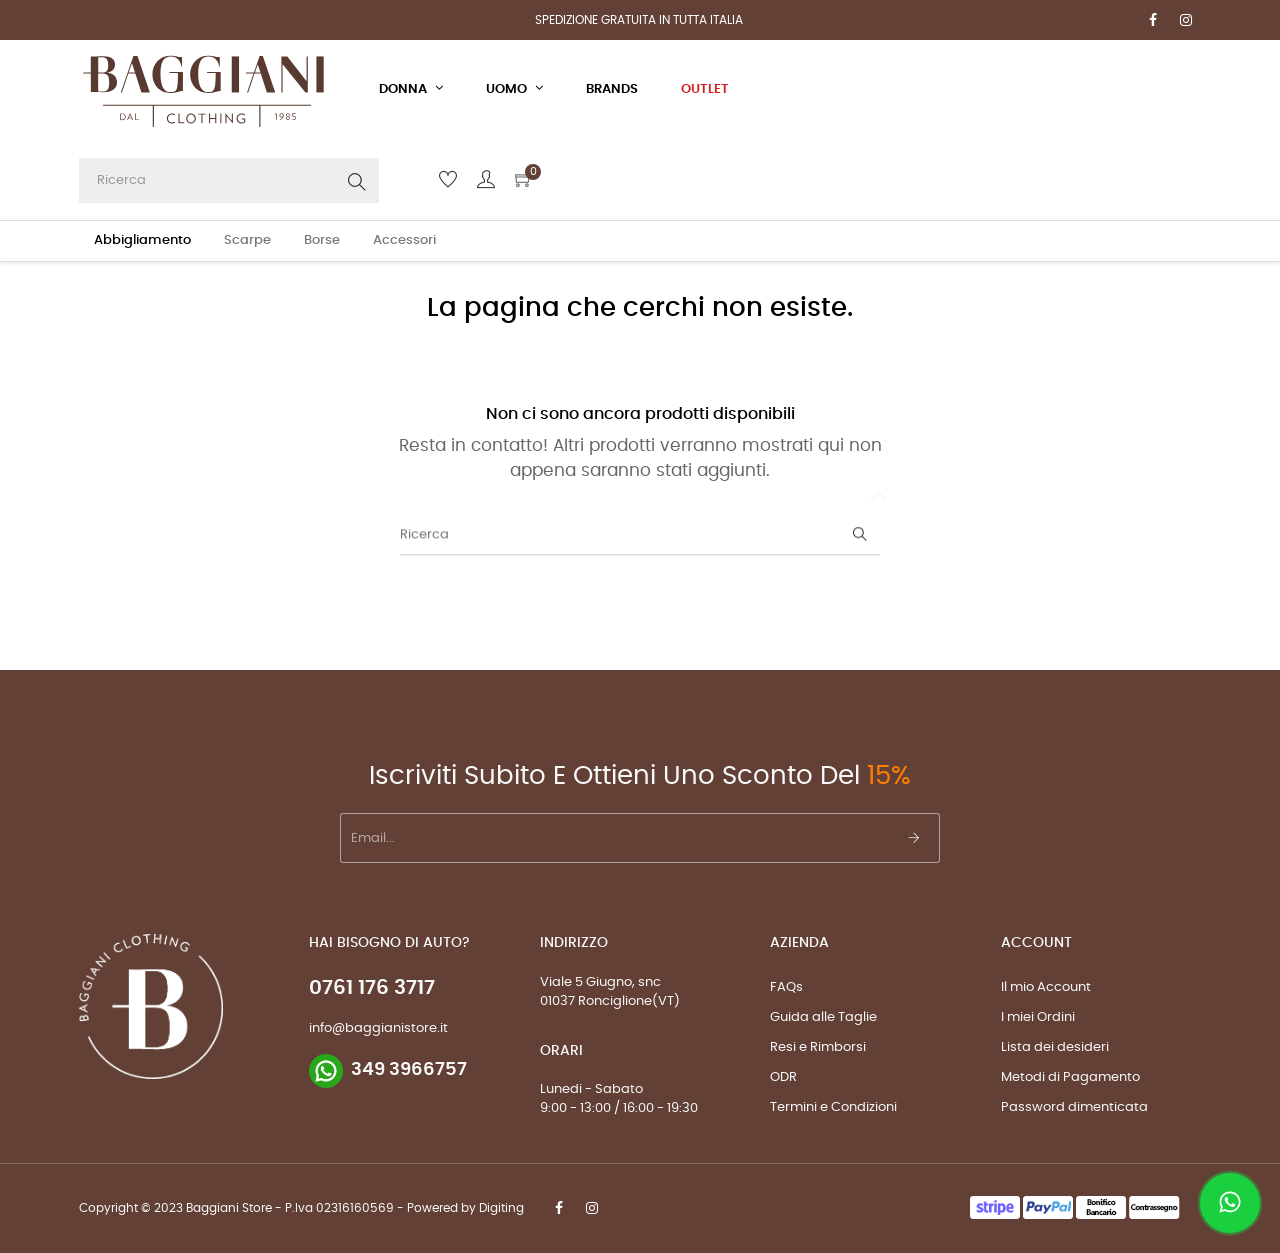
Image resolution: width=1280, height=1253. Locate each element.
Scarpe (247, 240)
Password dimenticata (1074, 1107)
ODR (783, 1077)
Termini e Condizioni (833, 1107)
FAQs (786, 987)
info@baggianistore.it (378, 1028)
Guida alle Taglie (823, 1017)
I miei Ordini (1038, 1017)
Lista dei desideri (1055, 1047)
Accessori (404, 240)
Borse (322, 240)
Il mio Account (1046, 987)
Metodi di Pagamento (1070, 1077)
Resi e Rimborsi (818, 1047)
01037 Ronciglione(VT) (610, 1001)
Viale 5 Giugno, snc (600, 982)
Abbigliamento (142, 240)
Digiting (501, 1208)
